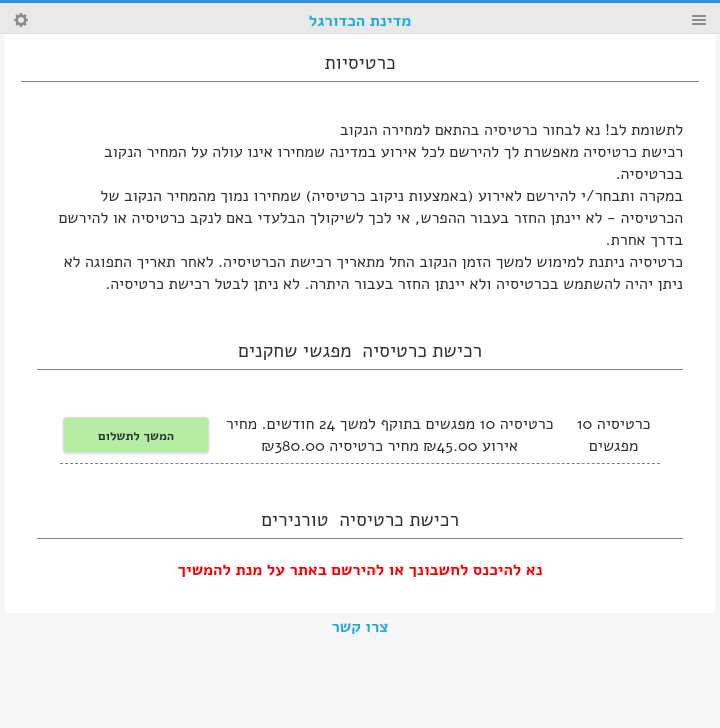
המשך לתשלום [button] (136, 435)
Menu (699, 20)
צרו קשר (360, 627)
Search (21, 20)
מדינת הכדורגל (360, 21)
